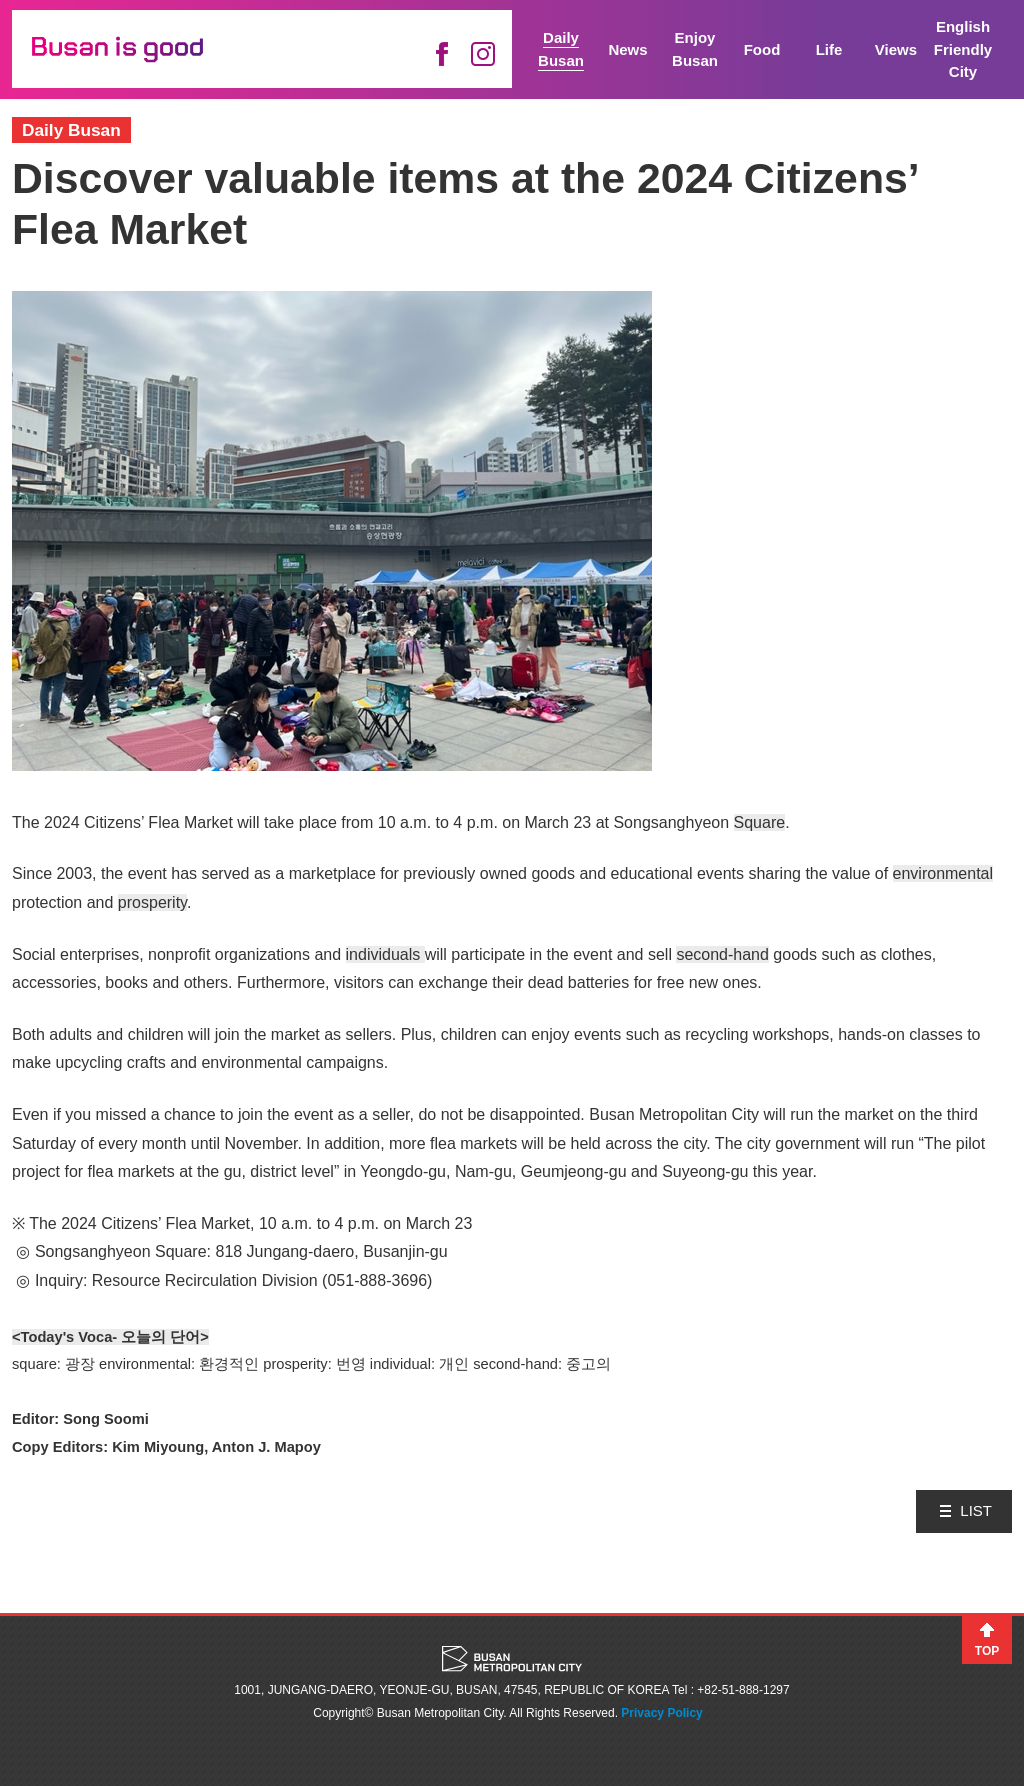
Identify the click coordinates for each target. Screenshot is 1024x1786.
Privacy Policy (661, 1713)
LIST (976, 1510)
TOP (987, 1651)
